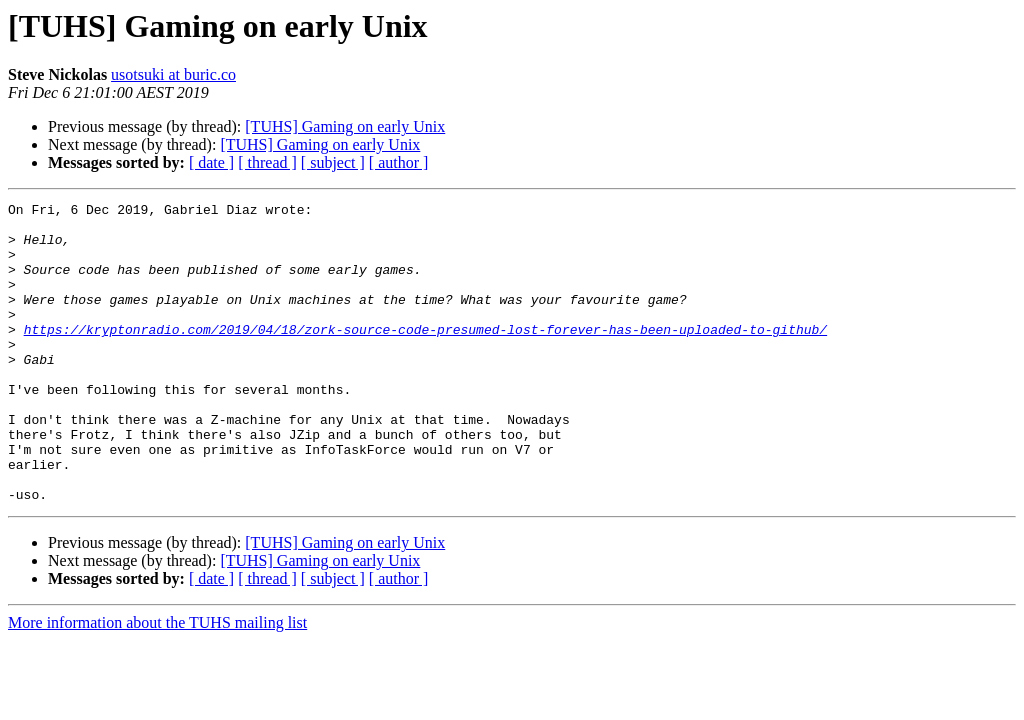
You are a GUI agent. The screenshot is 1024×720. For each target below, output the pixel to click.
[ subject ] (333, 162)
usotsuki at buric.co (173, 74)
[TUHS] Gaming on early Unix (345, 126)
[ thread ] (267, 162)
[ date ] (211, 162)
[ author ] (399, 162)
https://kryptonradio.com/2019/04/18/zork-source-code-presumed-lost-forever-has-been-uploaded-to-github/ (425, 356)
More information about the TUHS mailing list (157, 682)
